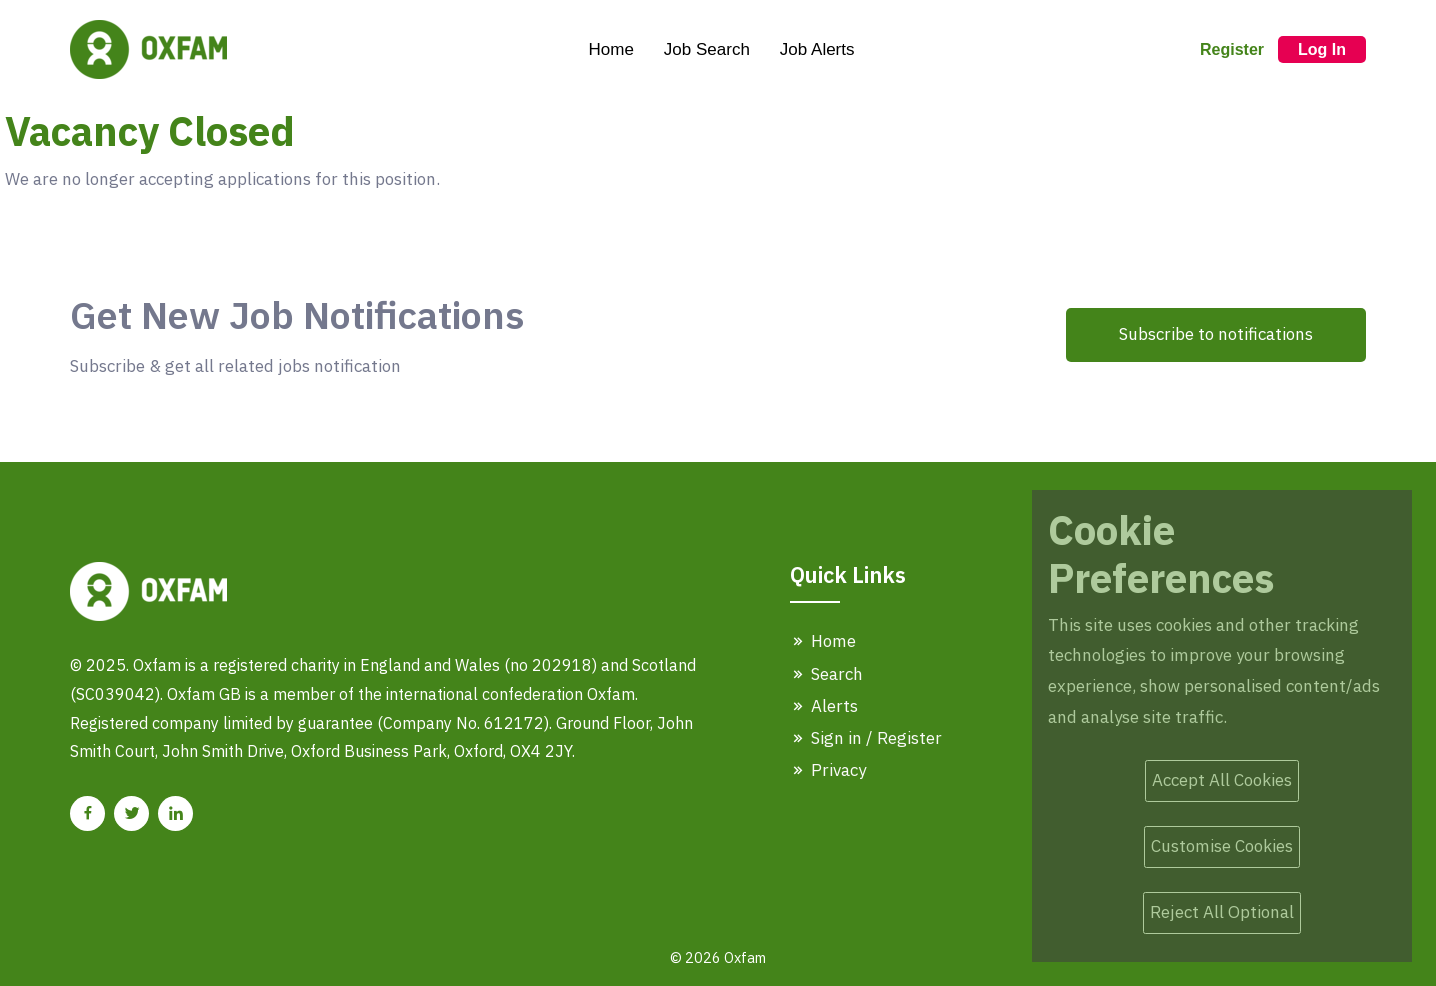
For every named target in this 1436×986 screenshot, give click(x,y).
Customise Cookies (1222, 846)
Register (1232, 49)
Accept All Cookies (1222, 780)
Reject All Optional (1222, 912)
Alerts (824, 706)
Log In (1322, 49)
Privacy (828, 770)
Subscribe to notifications (1216, 334)
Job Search (707, 49)
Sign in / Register (866, 738)
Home (610, 49)
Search (826, 674)
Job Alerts (817, 49)
